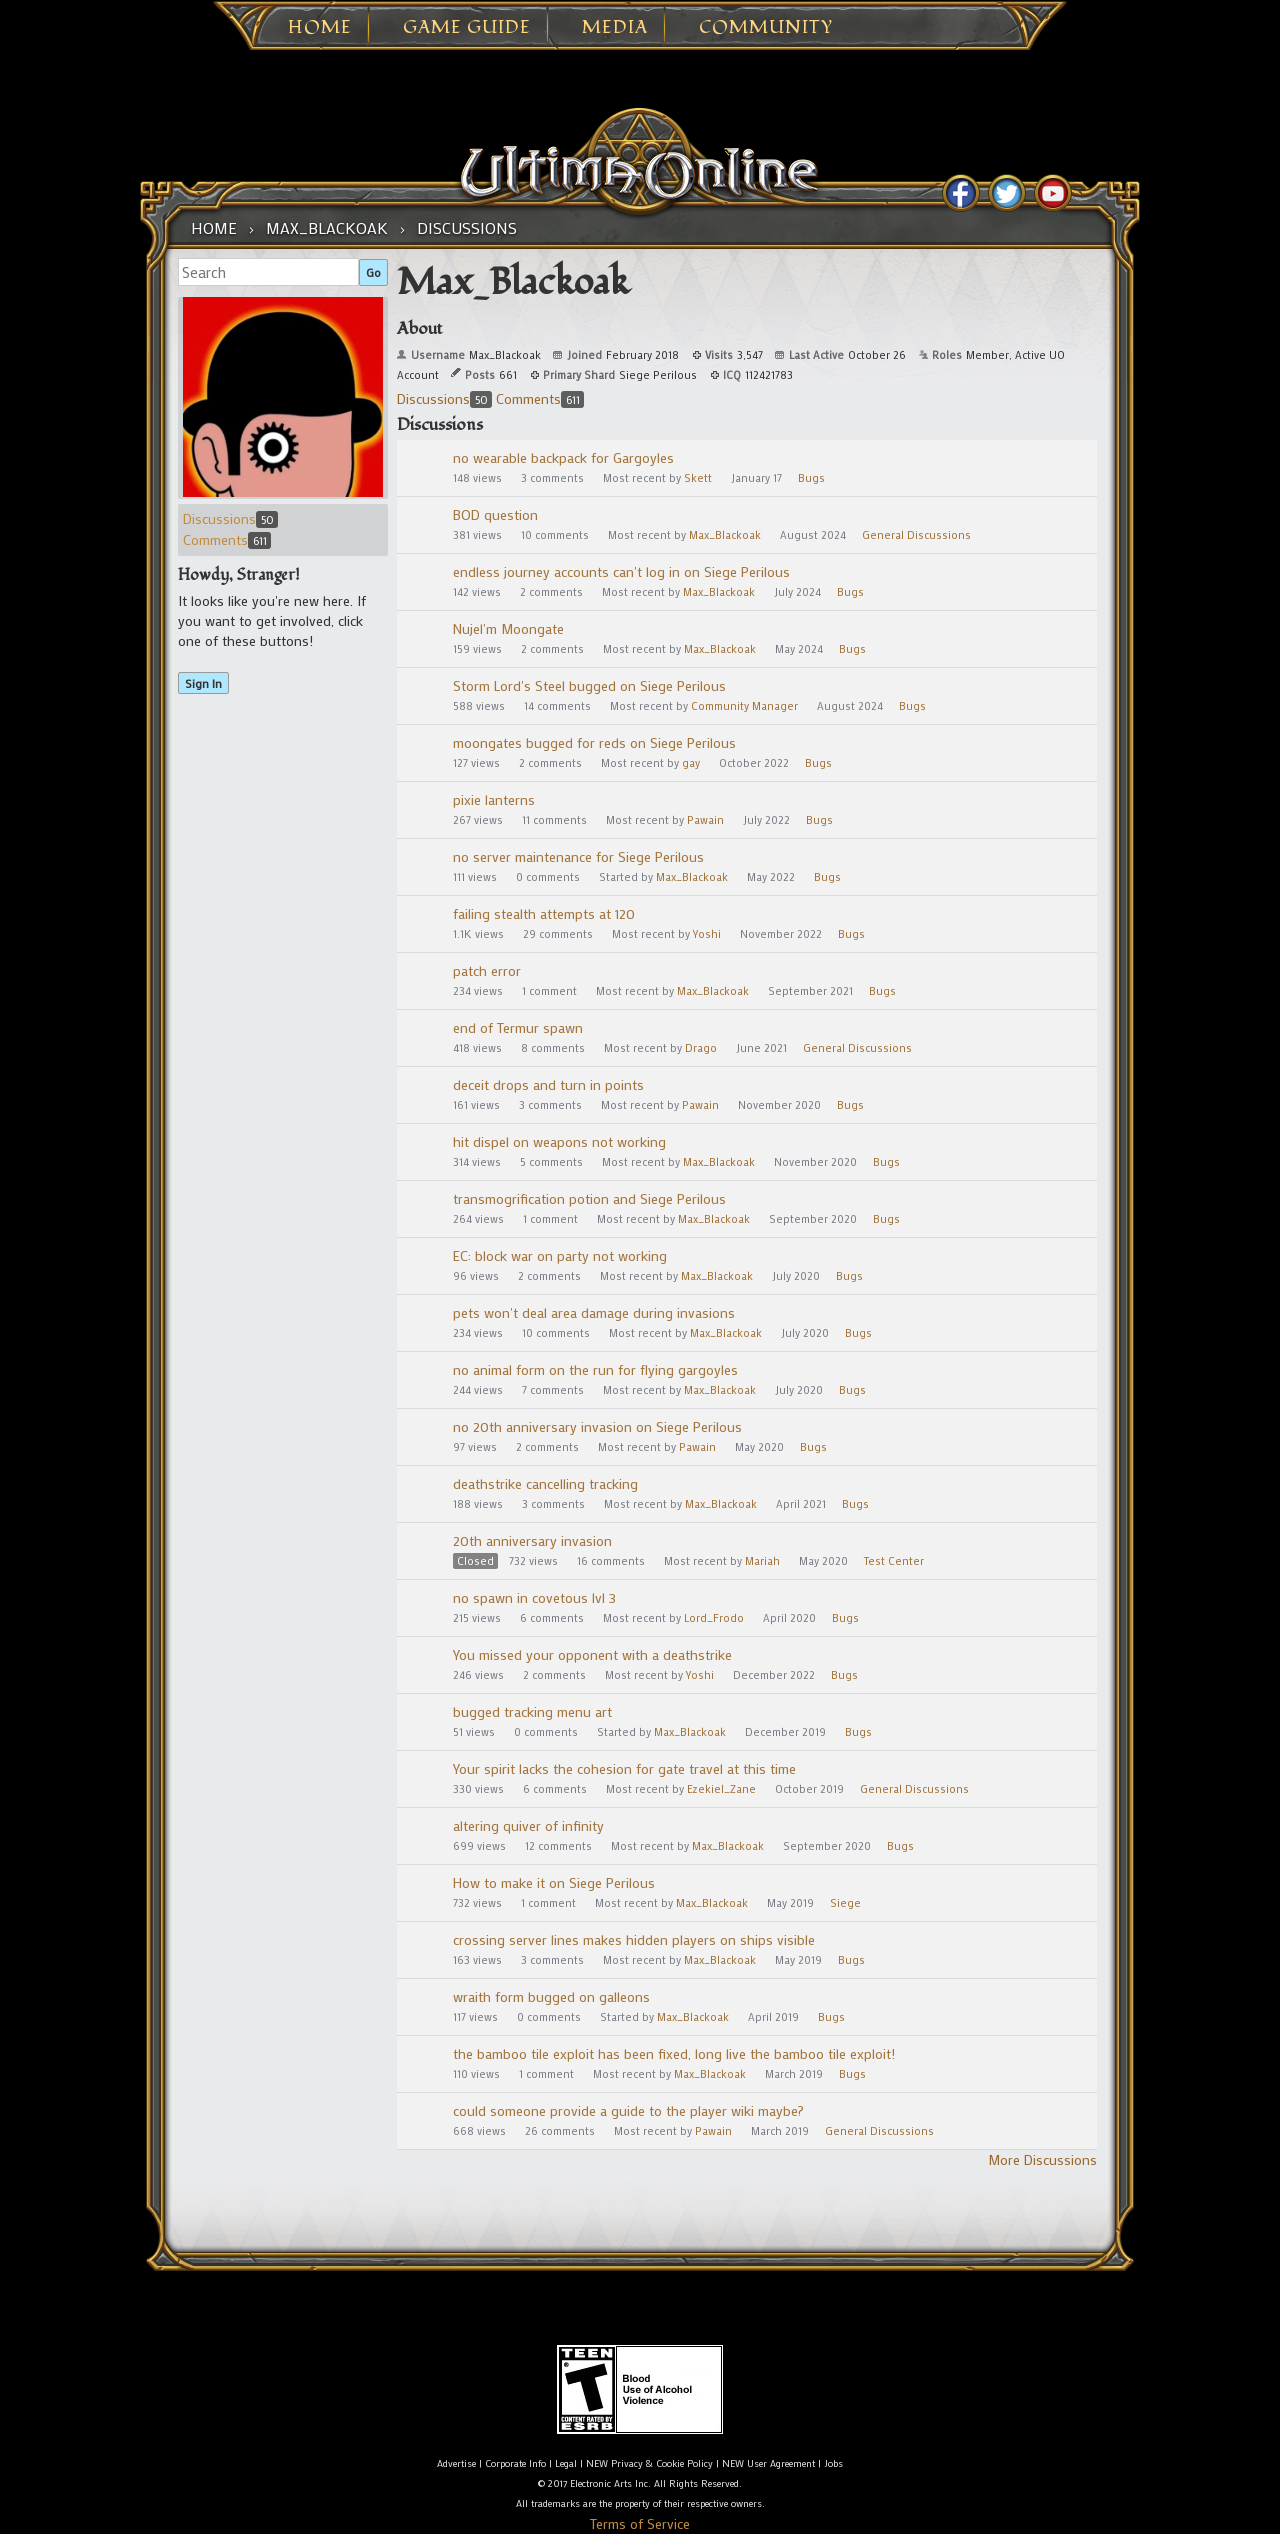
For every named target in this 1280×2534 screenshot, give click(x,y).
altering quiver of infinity (528, 1825)
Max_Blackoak (725, 535)
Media (615, 28)
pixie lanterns (494, 799)
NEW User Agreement (768, 2463)
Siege (845, 1903)
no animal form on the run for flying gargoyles (595, 1369)
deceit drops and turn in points (548, 1084)
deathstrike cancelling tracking (545, 1483)
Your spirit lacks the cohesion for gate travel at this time (624, 1768)
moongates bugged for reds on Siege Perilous (594, 742)
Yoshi (707, 934)
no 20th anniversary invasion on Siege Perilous (597, 1426)
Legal (566, 2463)
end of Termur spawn (518, 1027)
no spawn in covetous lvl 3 (534, 1597)
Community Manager (744, 706)
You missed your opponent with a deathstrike (592, 1654)
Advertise (456, 2463)
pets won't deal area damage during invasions (594, 1312)
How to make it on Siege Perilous (554, 1882)
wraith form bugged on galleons (551, 1996)
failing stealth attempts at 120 (544, 913)
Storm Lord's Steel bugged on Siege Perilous (589, 685)
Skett (698, 478)
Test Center (894, 1561)
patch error (487, 970)
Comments (227, 539)
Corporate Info (515, 2463)
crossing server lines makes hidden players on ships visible (634, 1939)
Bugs (811, 478)
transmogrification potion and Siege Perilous (589, 1198)
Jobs (833, 2463)
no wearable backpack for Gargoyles (563, 457)
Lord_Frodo (714, 1618)
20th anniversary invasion (532, 1540)
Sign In (203, 683)
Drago (701, 1048)
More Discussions (1042, 2159)
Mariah (762, 1561)
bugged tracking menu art (532, 1711)
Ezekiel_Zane (721, 1789)
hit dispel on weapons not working (559, 1141)
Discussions (230, 518)
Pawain (705, 820)
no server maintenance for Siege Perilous (578, 856)
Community (766, 28)
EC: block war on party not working (560, 1255)
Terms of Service (640, 2523)
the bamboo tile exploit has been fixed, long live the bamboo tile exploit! (674, 2053)
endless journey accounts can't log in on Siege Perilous (621, 571)
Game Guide (467, 28)
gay (691, 763)
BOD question (495, 514)
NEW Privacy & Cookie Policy (649, 2463)
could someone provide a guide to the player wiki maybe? (628, 2110)
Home (320, 28)
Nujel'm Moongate (508, 628)
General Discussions (916, 535)
